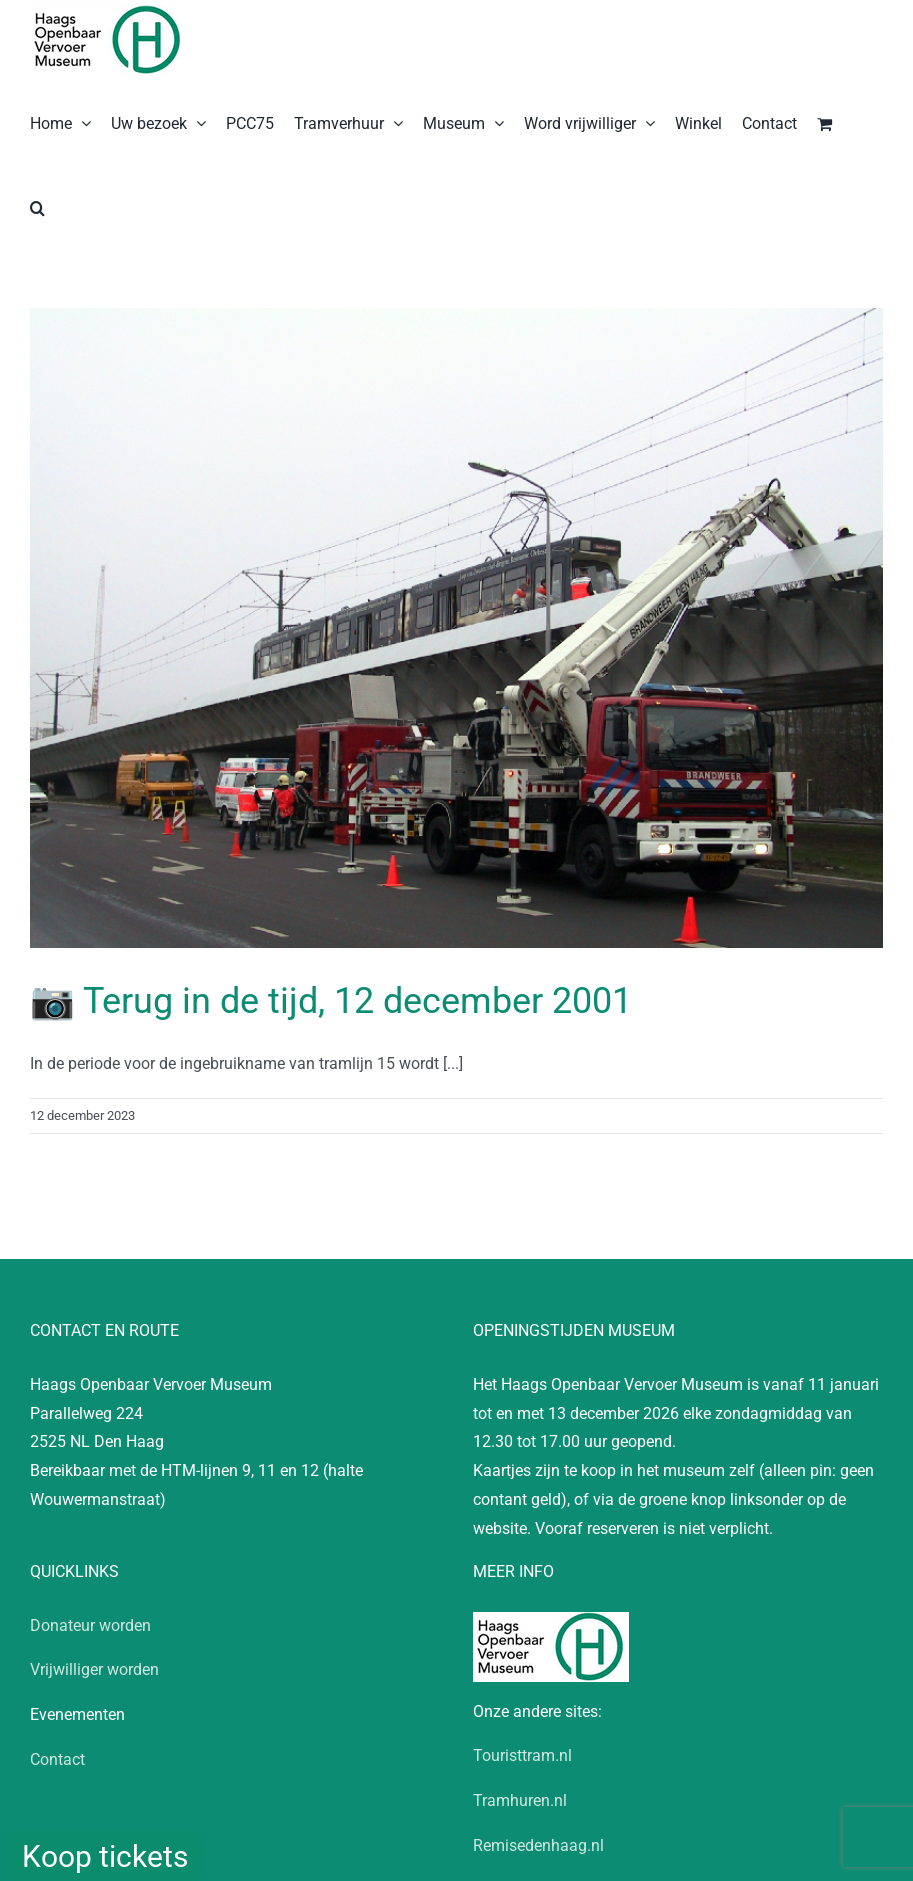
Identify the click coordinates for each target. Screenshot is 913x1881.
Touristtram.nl (522, 1755)
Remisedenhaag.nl (538, 1845)
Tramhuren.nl (520, 1800)
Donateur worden (90, 1625)
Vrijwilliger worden (94, 1669)
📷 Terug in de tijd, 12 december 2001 (331, 1001)
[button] (37, 206)
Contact (57, 1759)
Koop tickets (105, 1856)
